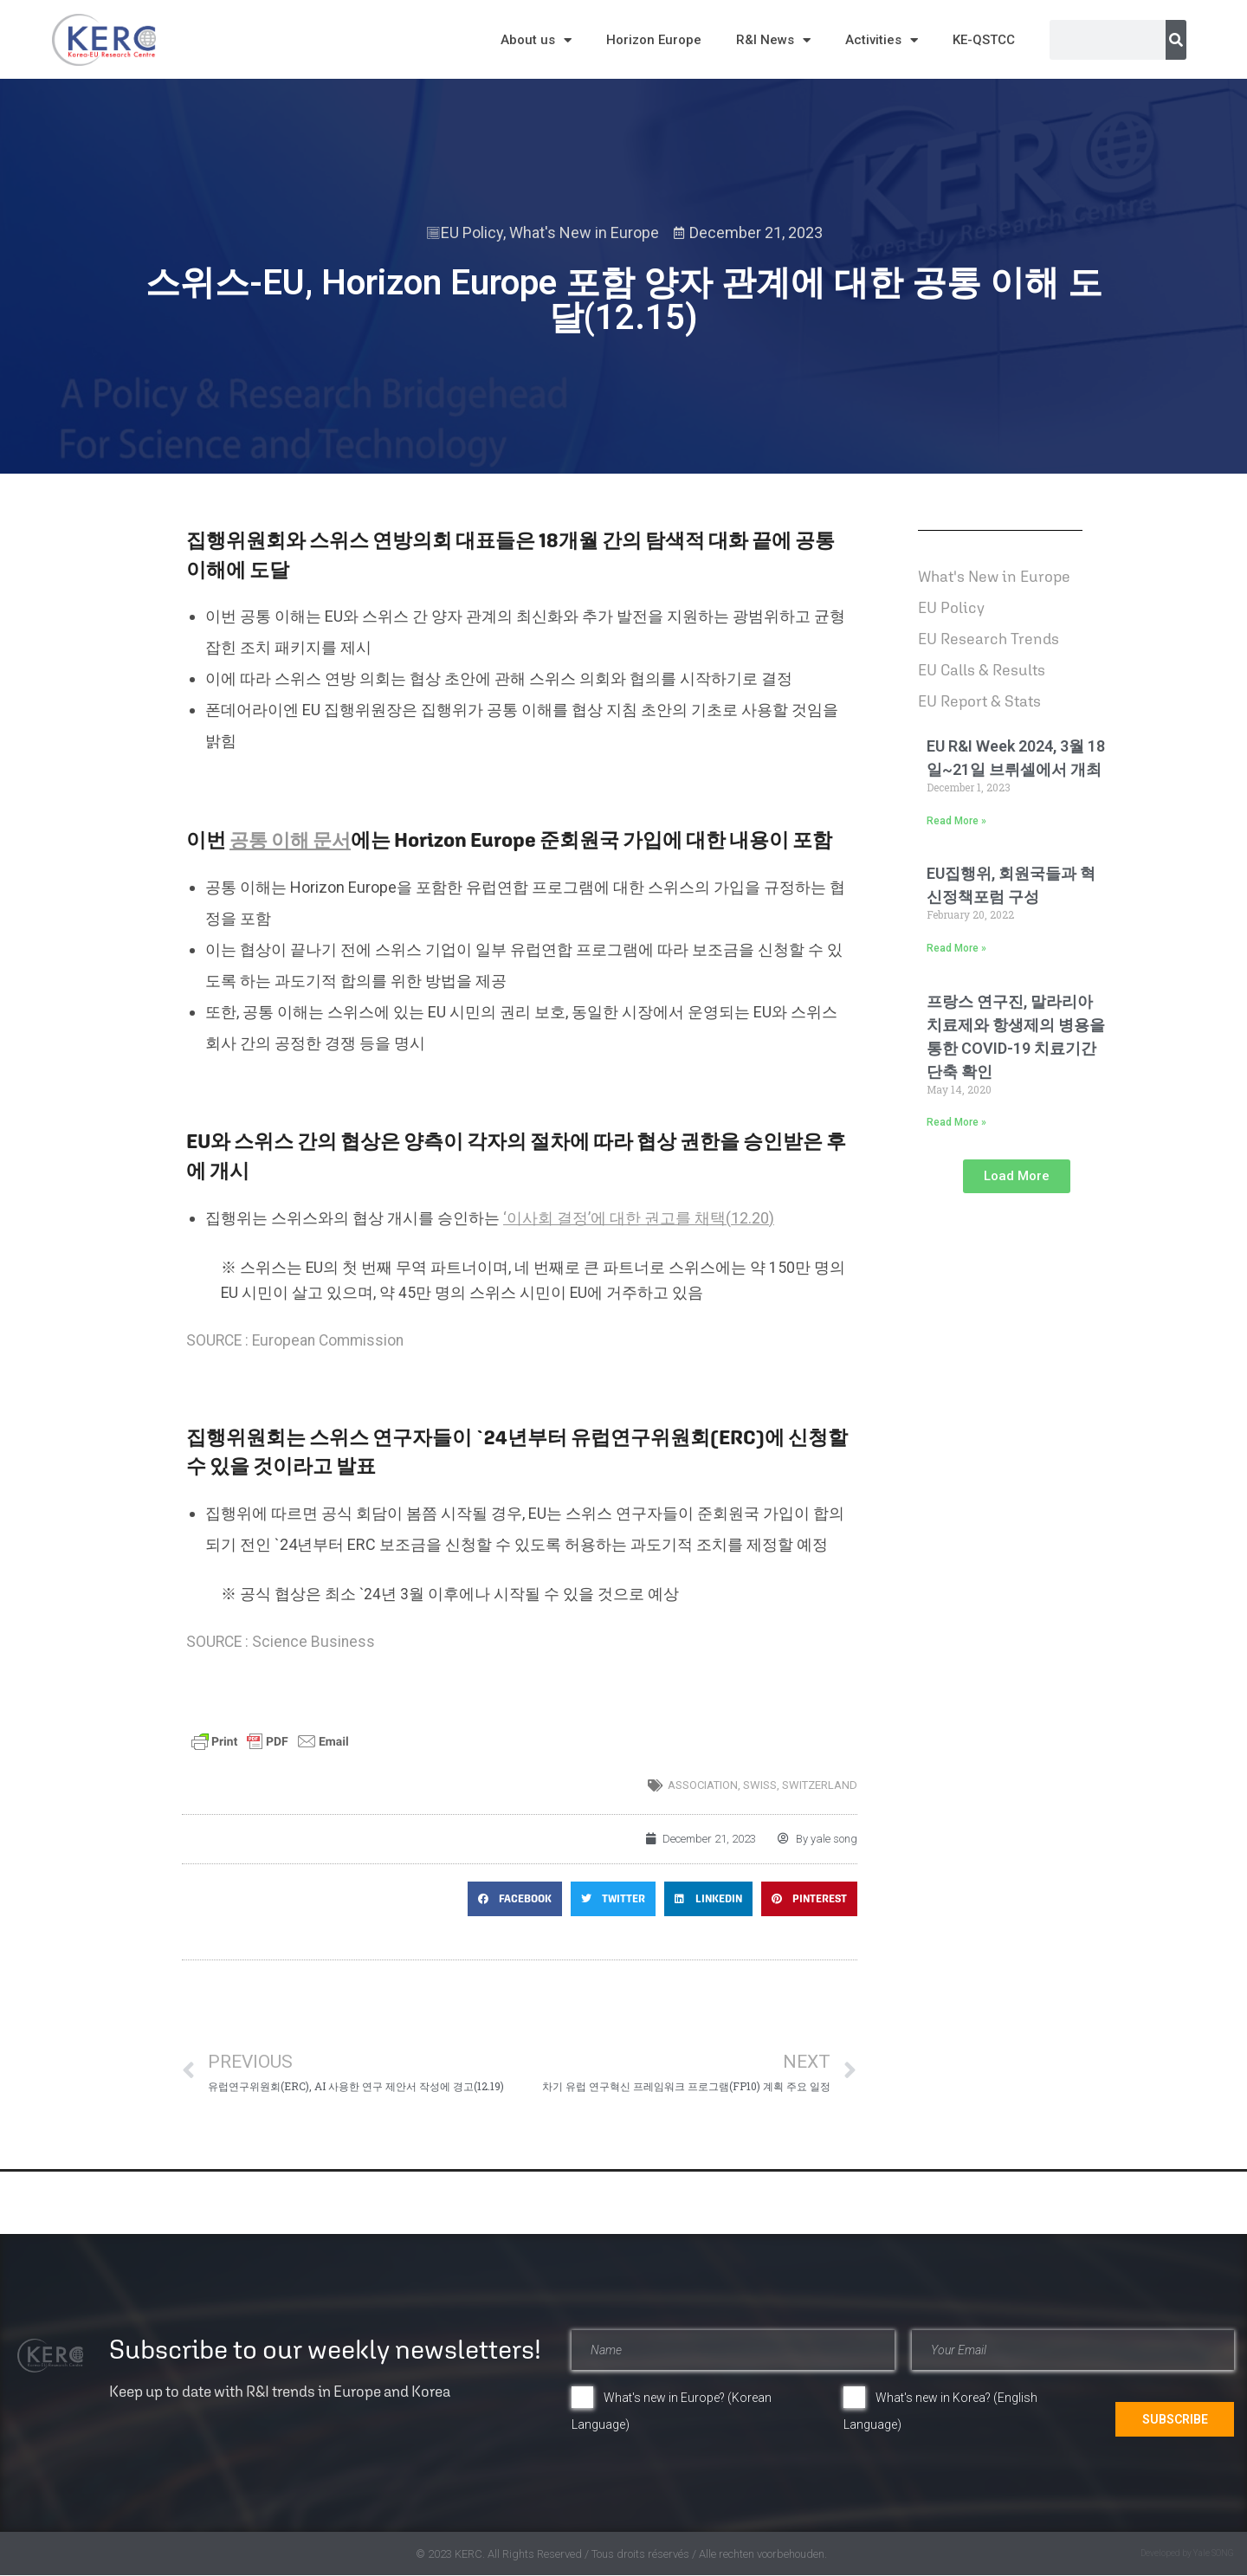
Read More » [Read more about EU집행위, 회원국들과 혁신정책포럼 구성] (956, 948)
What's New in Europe (584, 232)
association (703, 1785)
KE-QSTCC (984, 40)
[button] (515, 1899)
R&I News (773, 40)
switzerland (819, 1785)
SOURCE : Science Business (280, 1641)
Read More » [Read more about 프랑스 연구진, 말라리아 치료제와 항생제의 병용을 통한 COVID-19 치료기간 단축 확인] (956, 1122)
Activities (881, 40)
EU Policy (472, 232)
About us (536, 40)
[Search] (1176, 40)
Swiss (760, 1785)
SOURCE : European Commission (295, 1340)
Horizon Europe (653, 40)
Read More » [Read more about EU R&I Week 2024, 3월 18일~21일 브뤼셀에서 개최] (956, 821)
